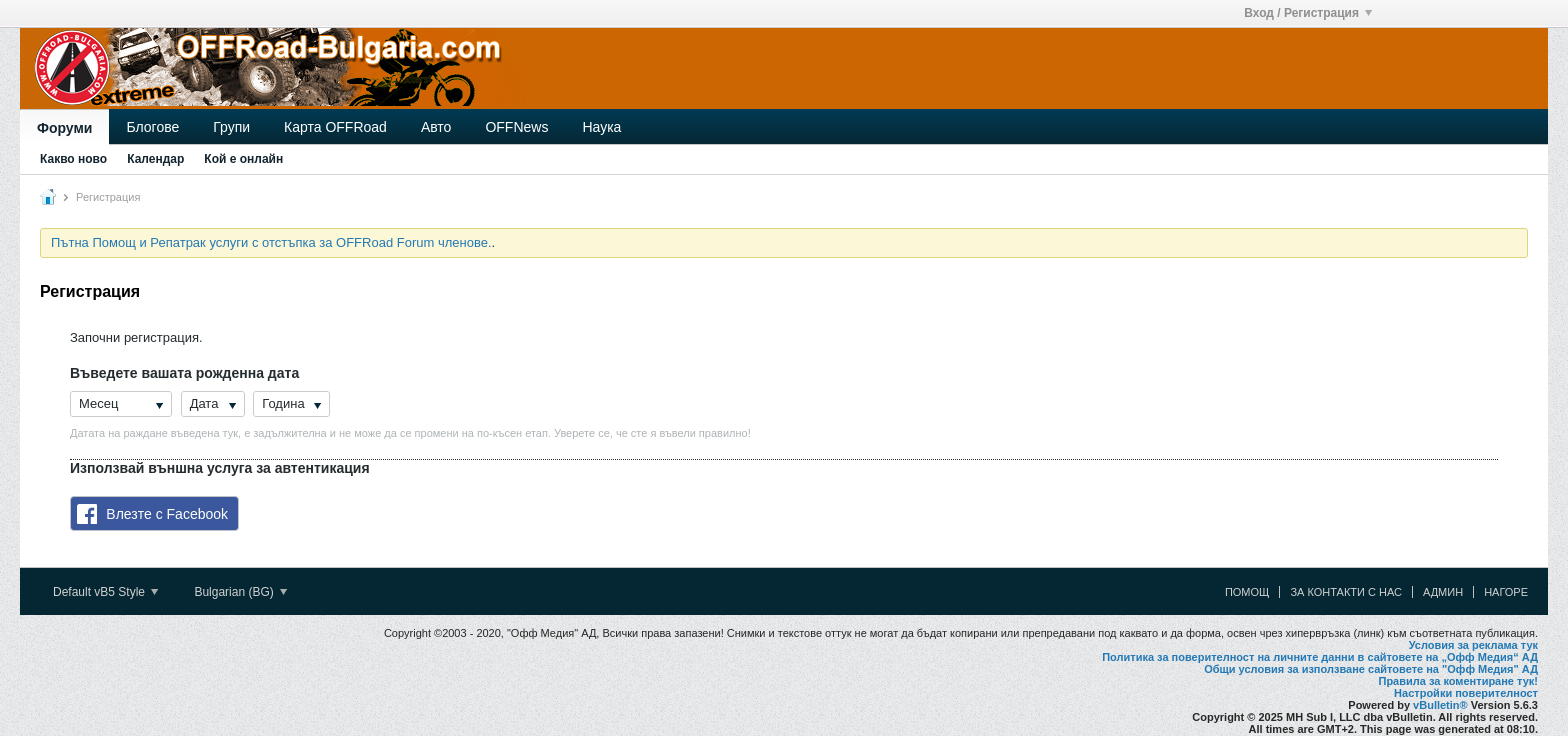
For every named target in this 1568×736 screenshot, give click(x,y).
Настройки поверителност (1466, 693)
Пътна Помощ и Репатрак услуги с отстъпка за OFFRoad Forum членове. (271, 242)
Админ (1443, 592)
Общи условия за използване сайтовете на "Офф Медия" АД (1371, 669)
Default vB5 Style (105, 592)
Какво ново (73, 159)
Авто (436, 127)
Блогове (152, 127)
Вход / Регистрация (1308, 13)
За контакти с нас (1346, 592)
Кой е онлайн (243, 159)
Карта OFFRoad (335, 127)
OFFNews (516, 127)
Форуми (64, 128)
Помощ (1247, 592)
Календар (155, 159)
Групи (231, 127)
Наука (601, 127)
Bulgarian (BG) (240, 592)
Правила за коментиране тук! (1458, 681)
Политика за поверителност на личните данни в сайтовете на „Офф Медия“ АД (1320, 657)
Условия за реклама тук (1473, 645)
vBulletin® (1440, 705)
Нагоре (1506, 592)
